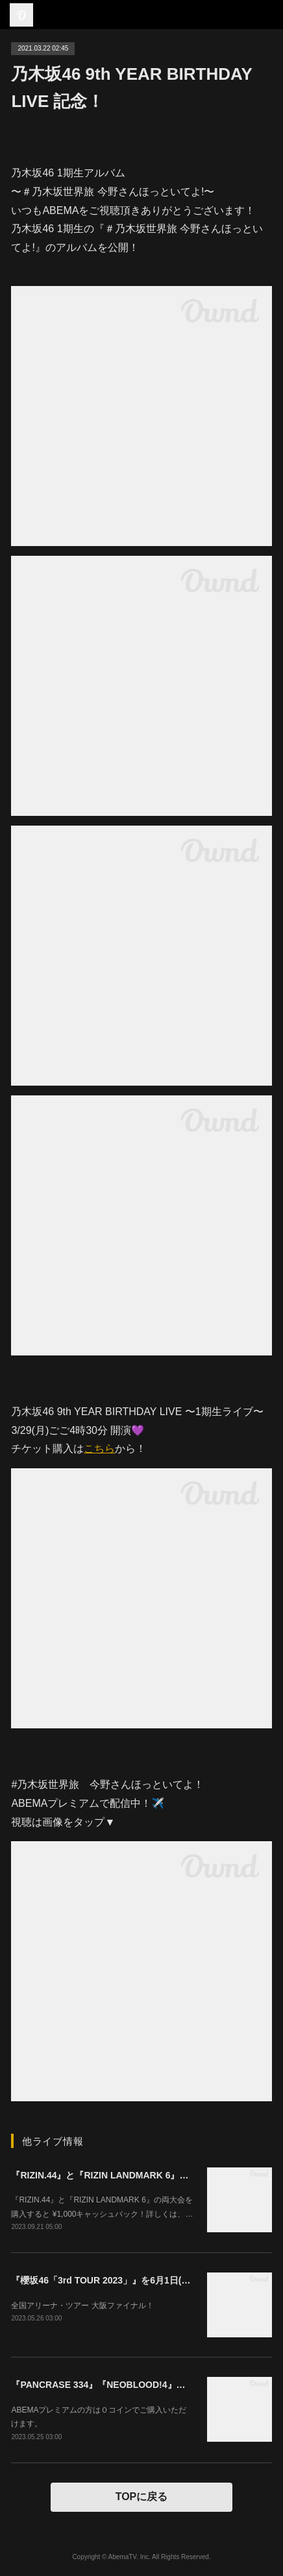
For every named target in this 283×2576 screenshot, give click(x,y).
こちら (99, 1448)
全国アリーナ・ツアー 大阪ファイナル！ (82, 2305)
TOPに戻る (142, 2496)
